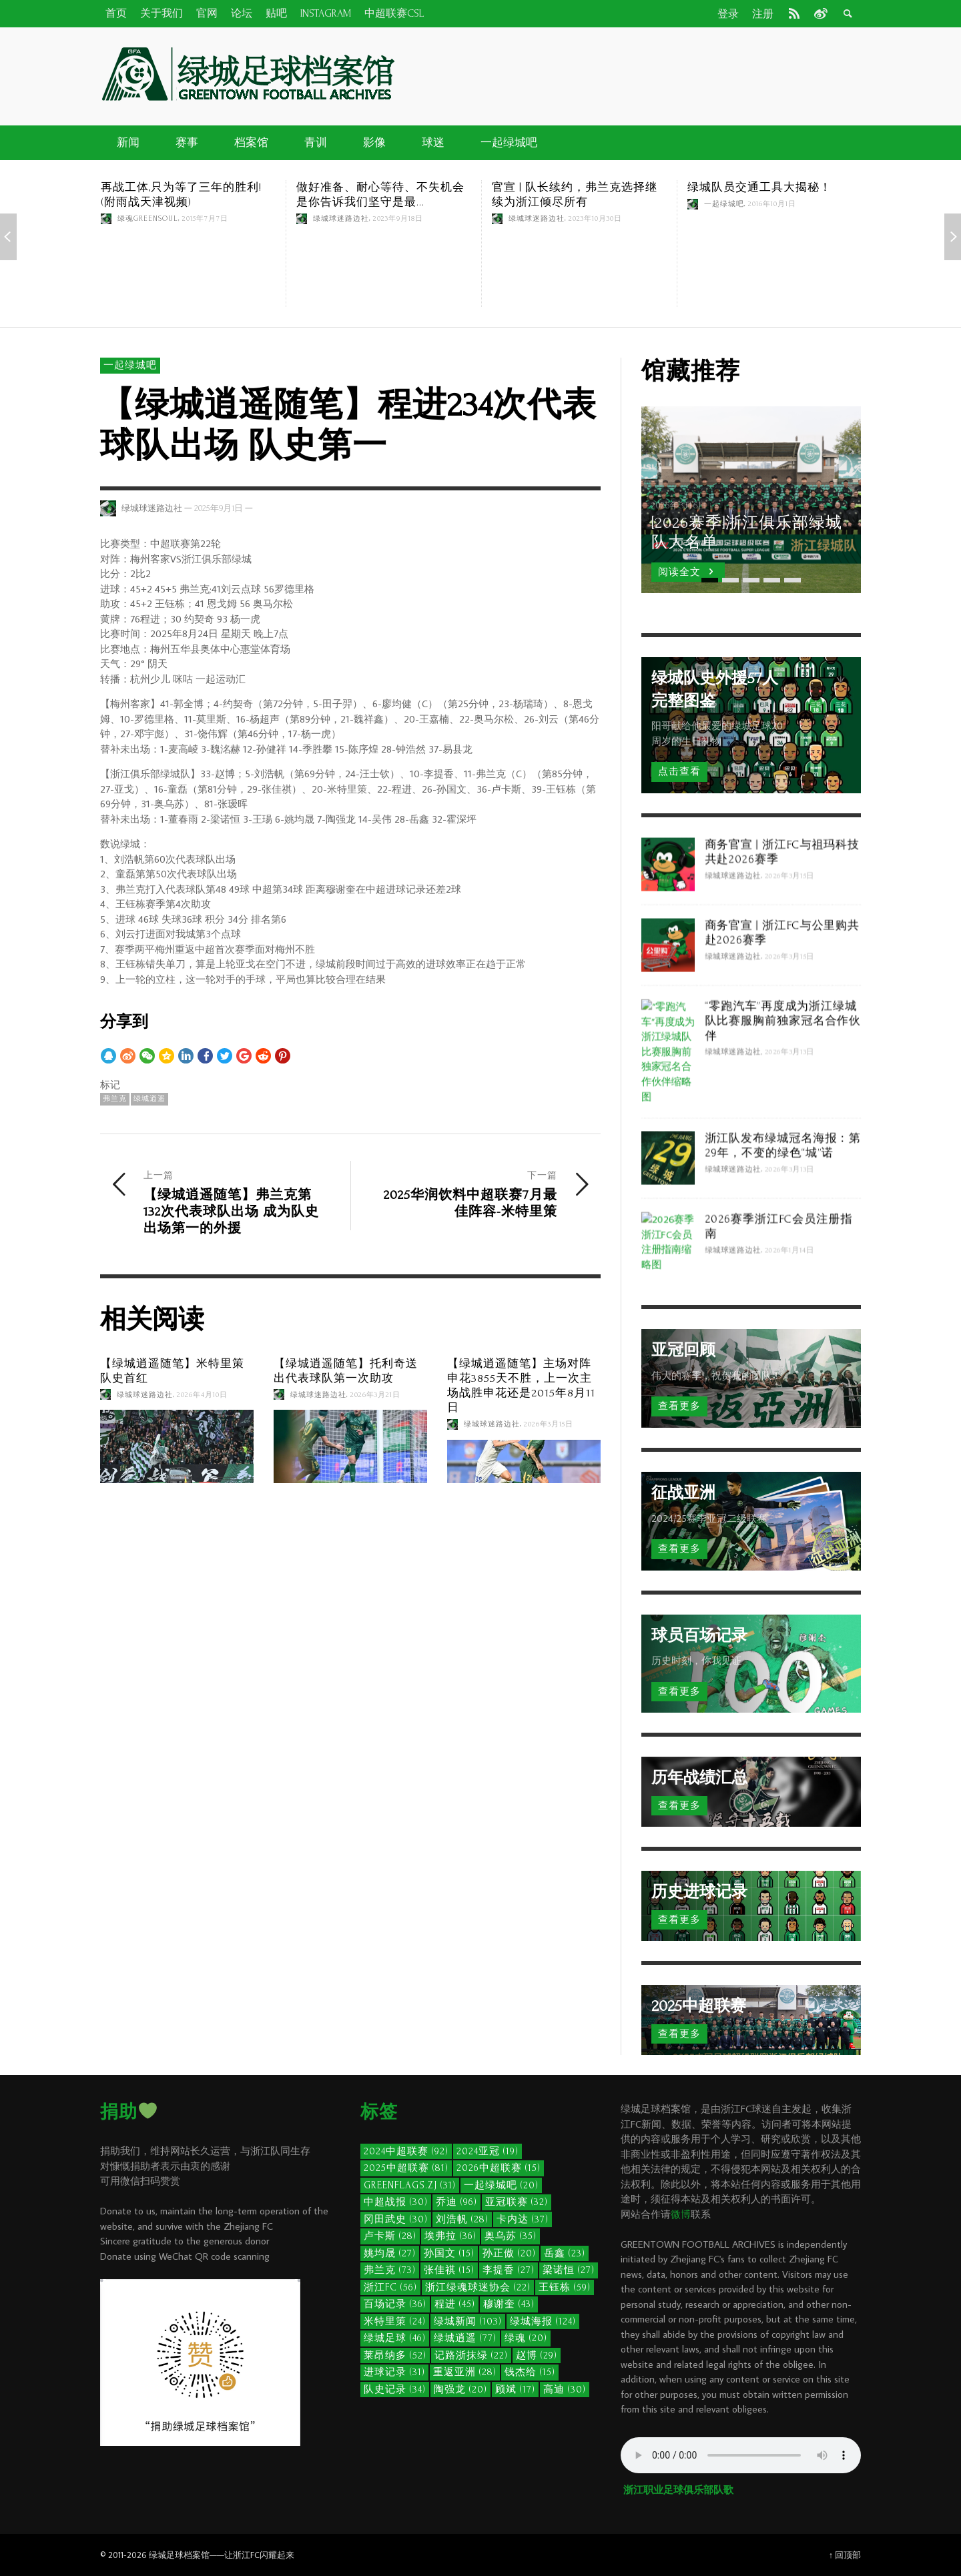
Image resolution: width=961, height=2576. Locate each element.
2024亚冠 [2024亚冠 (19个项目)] (487, 2151)
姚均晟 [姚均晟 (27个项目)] (390, 2253)
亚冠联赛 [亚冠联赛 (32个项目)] (516, 2202)
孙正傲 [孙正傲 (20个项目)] (509, 2253)
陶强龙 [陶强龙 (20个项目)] (460, 2389)
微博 (681, 2214)
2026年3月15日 (548, 1424)
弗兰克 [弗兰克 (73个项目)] (390, 2270)
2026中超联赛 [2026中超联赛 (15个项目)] (498, 2168)
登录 (728, 14)
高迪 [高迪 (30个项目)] (564, 2389)
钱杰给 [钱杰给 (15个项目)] (530, 2372)
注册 (762, 14)
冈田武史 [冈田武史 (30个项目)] (396, 2219)
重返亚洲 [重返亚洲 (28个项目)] (465, 2372)
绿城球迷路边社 (341, 219)
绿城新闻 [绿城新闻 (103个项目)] (468, 2321)
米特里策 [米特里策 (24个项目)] (395, 2321)
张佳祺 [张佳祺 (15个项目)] (449, 2270)
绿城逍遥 (149, 1099)
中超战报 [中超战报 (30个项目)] (396, 2202)
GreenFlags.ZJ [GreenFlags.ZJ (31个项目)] (410, 2185)
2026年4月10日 (202, 1394)
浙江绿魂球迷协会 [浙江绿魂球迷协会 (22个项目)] (478, 2287)
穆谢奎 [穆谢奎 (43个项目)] (509, 2304)
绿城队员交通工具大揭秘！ (759, 187)
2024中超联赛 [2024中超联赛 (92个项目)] (406, 2151)
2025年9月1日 (218, 508)
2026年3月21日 (375, 1394)
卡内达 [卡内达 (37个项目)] (523, 2219)
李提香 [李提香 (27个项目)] (509, 2270)
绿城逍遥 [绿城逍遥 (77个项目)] (465, 2338)
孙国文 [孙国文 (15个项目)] (449, 2253)
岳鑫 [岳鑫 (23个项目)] (564, 2253)
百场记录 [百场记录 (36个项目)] (395, 2304)
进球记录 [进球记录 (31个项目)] (394, 2372)
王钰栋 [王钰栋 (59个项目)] (565, 2287)
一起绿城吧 (724, 204)
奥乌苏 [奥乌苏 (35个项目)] (511, 2236)
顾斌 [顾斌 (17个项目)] (515, 2389)
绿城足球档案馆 (179, 2554)
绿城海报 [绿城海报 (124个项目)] (543, 2321)
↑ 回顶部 (845, 2554)
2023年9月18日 (398, 219)
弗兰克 (115, 1099)
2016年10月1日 (772, 204)
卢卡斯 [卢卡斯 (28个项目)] (390, 2236)
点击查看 (679, 771)
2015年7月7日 (205, 219)
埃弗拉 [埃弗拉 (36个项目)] (450, 2236)
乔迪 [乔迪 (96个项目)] (456, 2202)
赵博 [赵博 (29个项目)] (536, 2355)
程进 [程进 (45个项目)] (454, 2304)
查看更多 (679, 1406)
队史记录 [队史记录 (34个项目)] (395, 2389)
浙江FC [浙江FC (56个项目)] (390, 2287)
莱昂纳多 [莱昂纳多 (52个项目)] (395, 2355)
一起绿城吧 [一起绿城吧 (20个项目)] (501, 2185)
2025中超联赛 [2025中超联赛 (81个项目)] (406, 2168)
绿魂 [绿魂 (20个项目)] (526, 2338)
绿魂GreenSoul (147, 219)
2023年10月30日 (595, 219)
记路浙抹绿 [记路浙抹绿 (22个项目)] (471, 2355)
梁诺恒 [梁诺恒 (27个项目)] (569, 2270)
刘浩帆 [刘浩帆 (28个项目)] (462, 2219)
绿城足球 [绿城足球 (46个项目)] (395, 2338)
